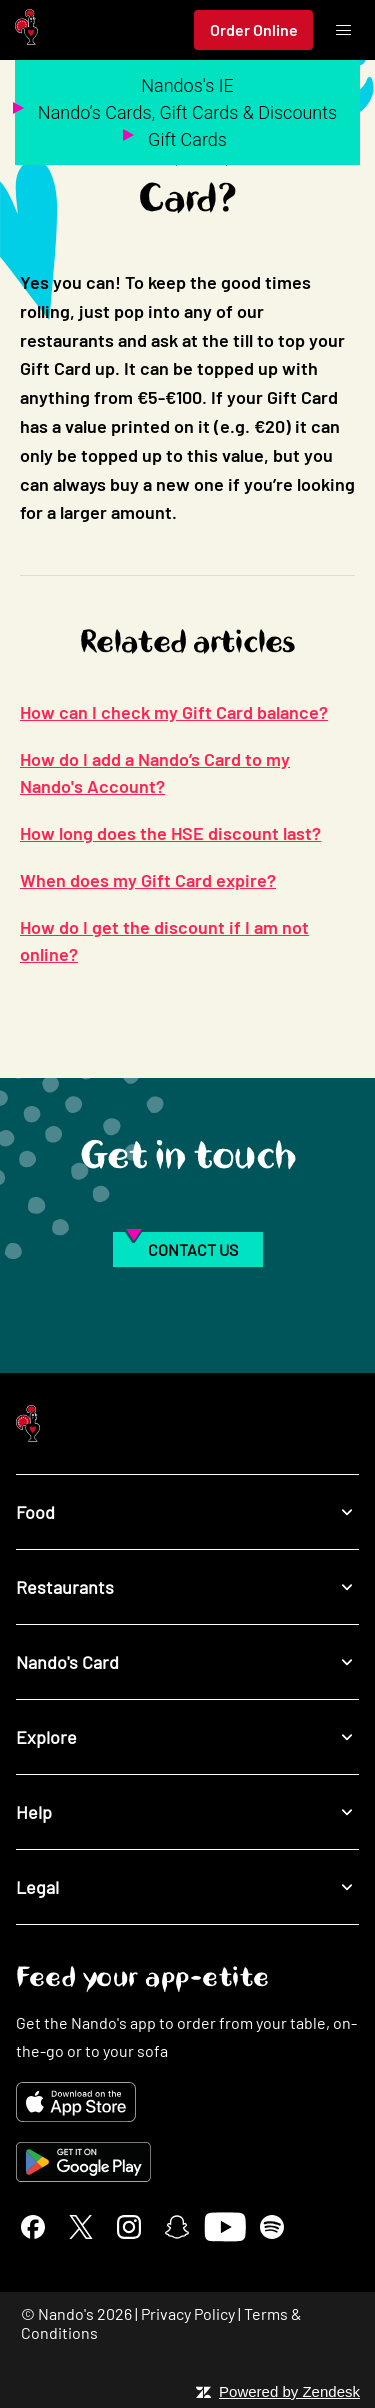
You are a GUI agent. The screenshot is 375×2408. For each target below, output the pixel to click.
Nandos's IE (187, 85)
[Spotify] (272, 2227)
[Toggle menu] (343, 30)
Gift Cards (187, 139)
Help (187, 1811)
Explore (187, 1736)
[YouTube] (224, 2227)
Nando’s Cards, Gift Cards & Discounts (187, 112)
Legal (187, 1886)
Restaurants (187, 1586)
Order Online (254, 29)
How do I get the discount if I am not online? (164, 940)
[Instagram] (129, 2227)
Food (187, 1511)
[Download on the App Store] (187, 2102)
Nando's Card (187, 1661)
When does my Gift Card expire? (148, 880)
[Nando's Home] (26, 30)
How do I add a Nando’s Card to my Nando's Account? (155, 772)
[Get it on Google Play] (187, 2162)
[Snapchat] (177, 2227)
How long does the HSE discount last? (170, 833)
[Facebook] (33, 2227)
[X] (81, 2227)
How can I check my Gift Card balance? (174, 712)
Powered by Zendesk (289, 2391)
